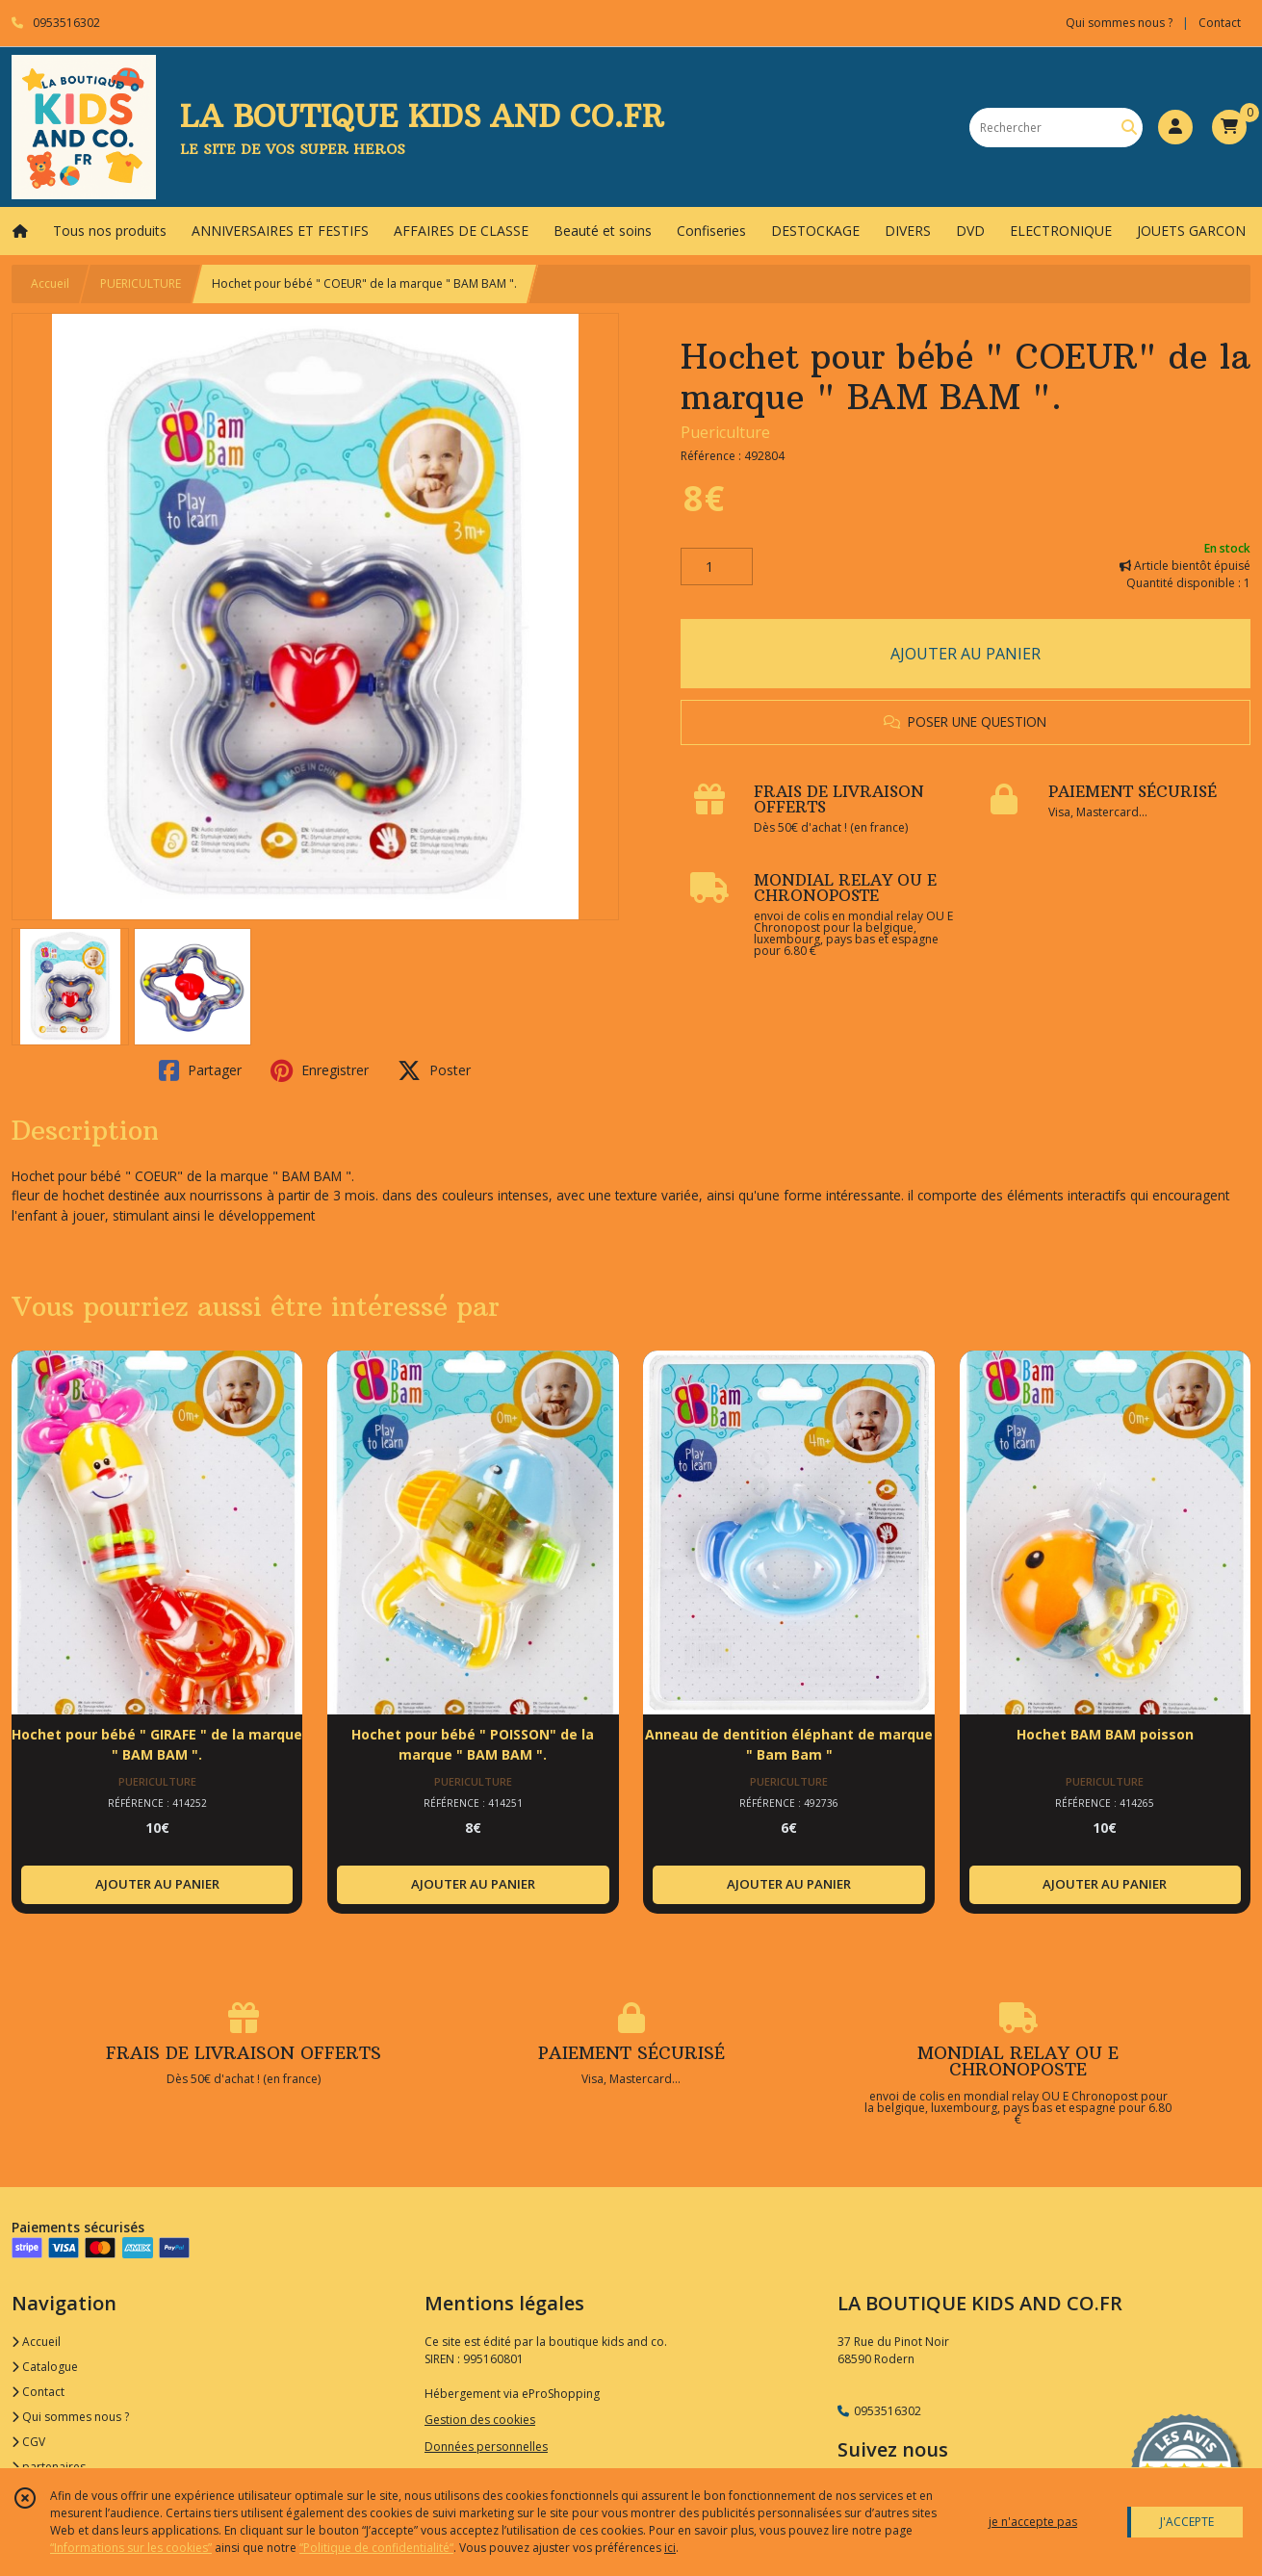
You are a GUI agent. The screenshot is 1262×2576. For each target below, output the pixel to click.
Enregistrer (319, 1070)
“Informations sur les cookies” (131, 2547)
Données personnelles (486, 2446)
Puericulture (725, 432)
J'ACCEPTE (1187, 2521)
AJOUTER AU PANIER (965, 653)
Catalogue (45, 2366)
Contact (1219, 22)
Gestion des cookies (480, 2419)
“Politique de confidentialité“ (376, 2547)
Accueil (50, 283)
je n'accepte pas (1033, 2521)
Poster (434, 1070)
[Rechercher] (1129, 127)
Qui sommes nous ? (70, 2417)
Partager (200, 1070)
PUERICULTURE (140, 283)
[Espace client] (1175, 127)
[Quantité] (717, 567)
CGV (28, 2442)
